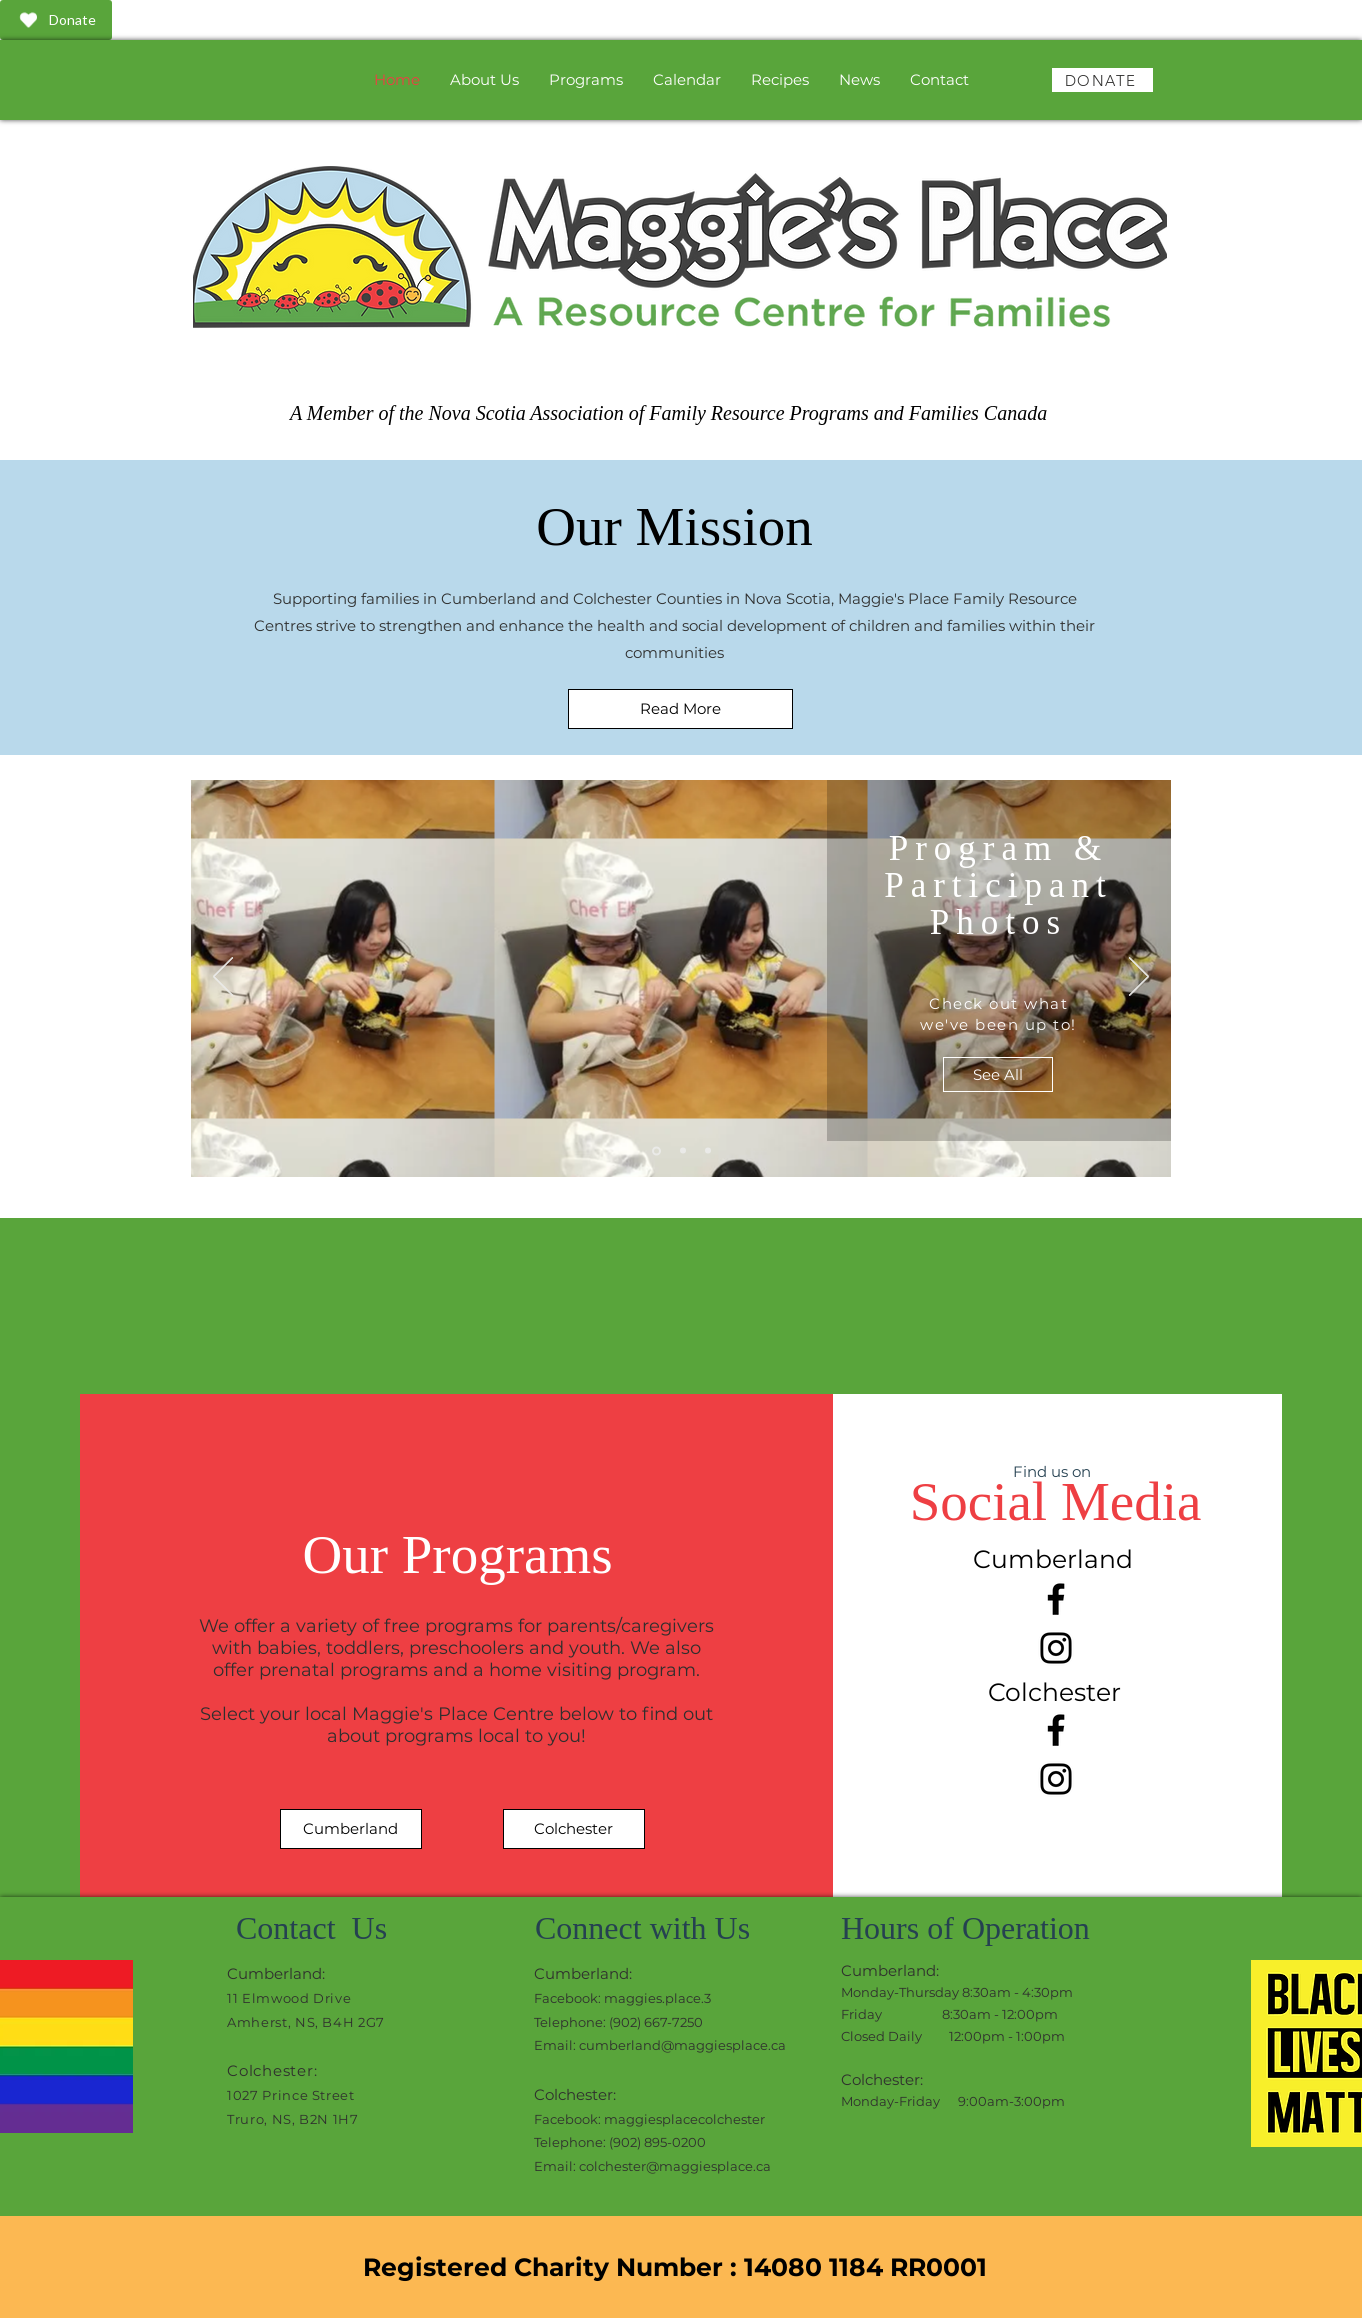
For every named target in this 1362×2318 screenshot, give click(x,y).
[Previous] (223, 978)
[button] (586, 79)
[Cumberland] (351, 1829)
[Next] (1139, 978)
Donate (55, 20)
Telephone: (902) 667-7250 (618, 2022)
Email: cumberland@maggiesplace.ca (660, 2045)
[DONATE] (1102, 80)
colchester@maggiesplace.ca (675, 2166)
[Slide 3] (708, 1151)
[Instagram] (1056, 1648)
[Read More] (680, 709)
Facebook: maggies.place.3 (622, 1998)
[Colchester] (574, 1829)
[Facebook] (1056, 1599)
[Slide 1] (656, 1150)
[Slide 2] (683, 1151)
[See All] (998, 1074)
